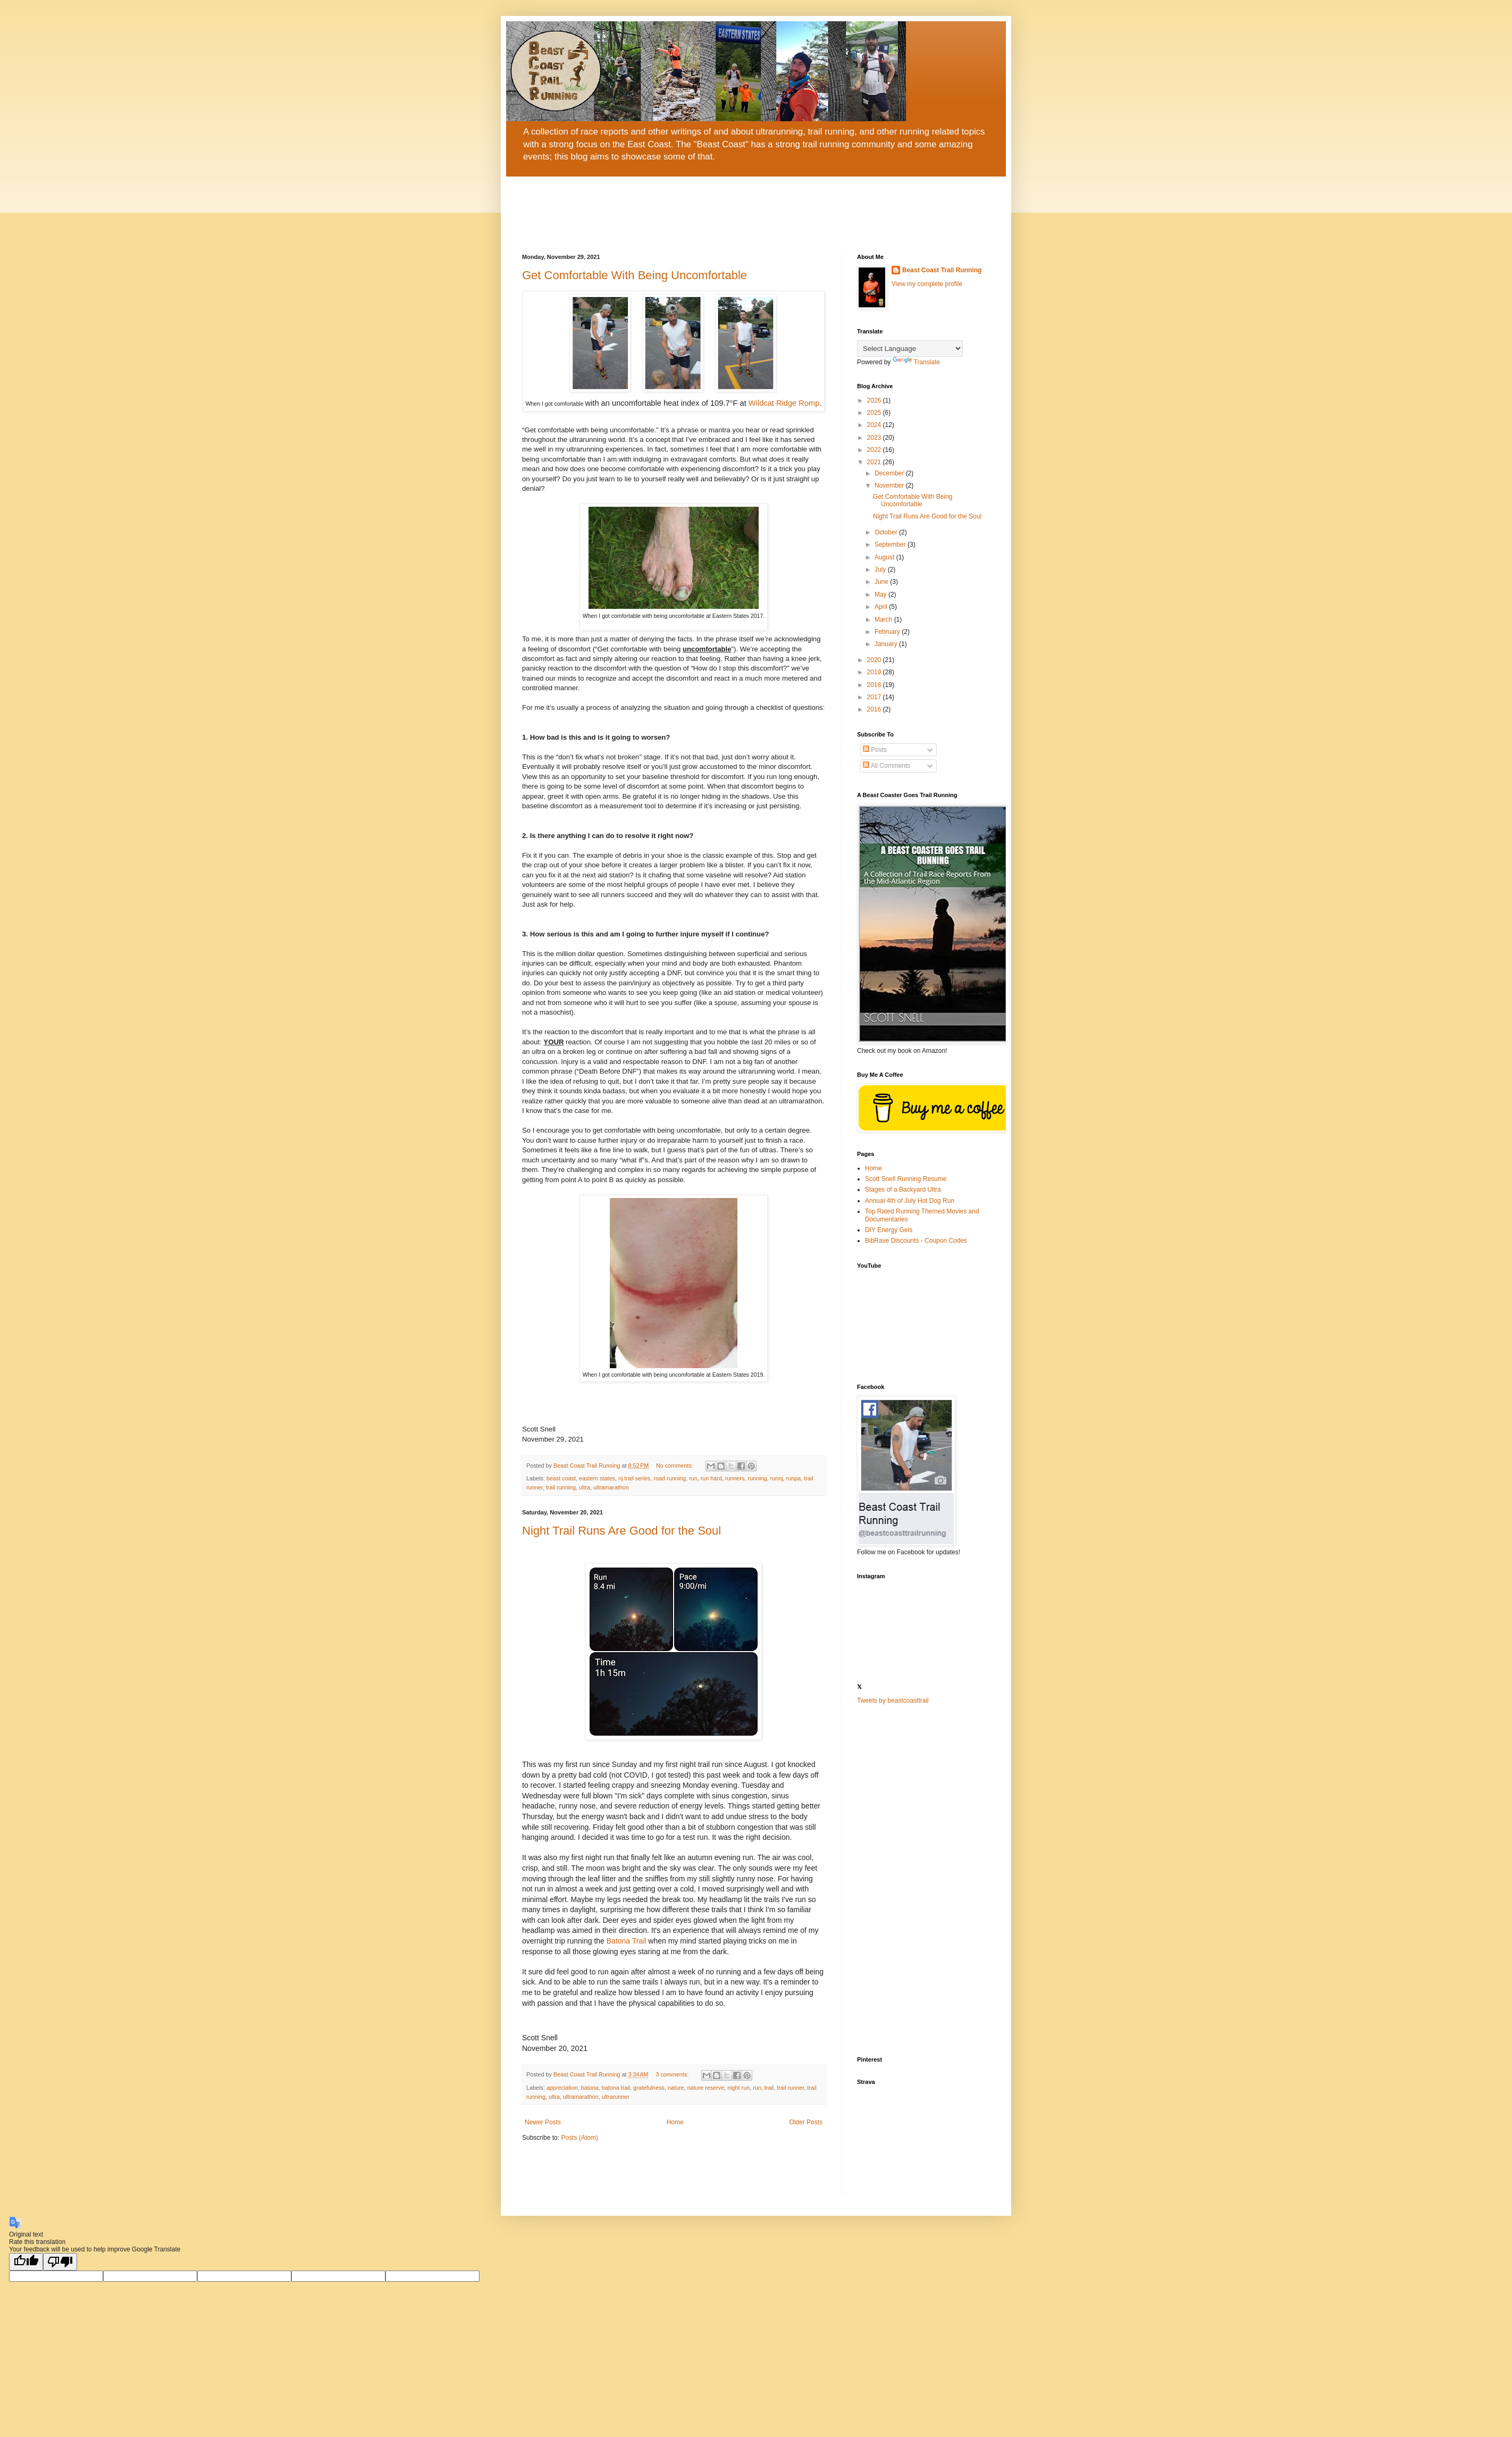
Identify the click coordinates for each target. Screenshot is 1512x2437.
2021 (875, 462)
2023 (875, 437)
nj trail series (634, 1478)
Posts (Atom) (579, 2137)
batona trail (616, 2087)
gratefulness (649, 2087)
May (881, 594)
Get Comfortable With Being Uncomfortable (634, 275)
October (887, 532)
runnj (776, 1478)
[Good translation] (26, 2262)
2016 (875, 709)
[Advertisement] (923, 1880)
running (757, 1478)
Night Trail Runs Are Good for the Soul (621, 1530)
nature (676, 2087)
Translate (916, 362)
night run (738, 2087)
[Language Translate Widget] (910, 348)
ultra (584, 1487)
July (881, 569)
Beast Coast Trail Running (941, 270)
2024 (875, 425)
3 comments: (673, 2074)
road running (669, 1478)
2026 (875, 400)
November (890, 485)
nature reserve (706, 2087)
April (882, 606)
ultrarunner (615, 2096)
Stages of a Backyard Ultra (903, 1189)
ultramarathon (611, 1487)
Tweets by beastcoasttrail (893, 1700)
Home (675, 2122)
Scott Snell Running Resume (905, 1179)
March (884, 619)
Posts (875, 749)
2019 (875, 672)
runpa (793, 1478)
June (882, 581)
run (693, 1478)
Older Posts (805, 2122)
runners (735, 1478)
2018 (875, 685)
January (887, 644)
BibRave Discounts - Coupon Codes (916, 1240)
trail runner (790, 2087)
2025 (875, 412)
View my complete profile (927, 284)
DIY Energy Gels (888, 1230)
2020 (875, 660)
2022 (875, 450)
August (885, 557)
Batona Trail (626, 1941)
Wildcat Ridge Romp (784, 403)
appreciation (562, 2087)
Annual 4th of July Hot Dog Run (909, 1200)
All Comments (886, 765)
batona (590, 2087)
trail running (561, 1487)
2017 (875, 697)
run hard (711, 1478)
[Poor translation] (60, 2262)
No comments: (675, 1465)
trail (769, 2087)
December (890, 473)
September (891, 544)
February (888, 631)
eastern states (597, 1478)
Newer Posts (543, 2122)
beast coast (561, 1478)
